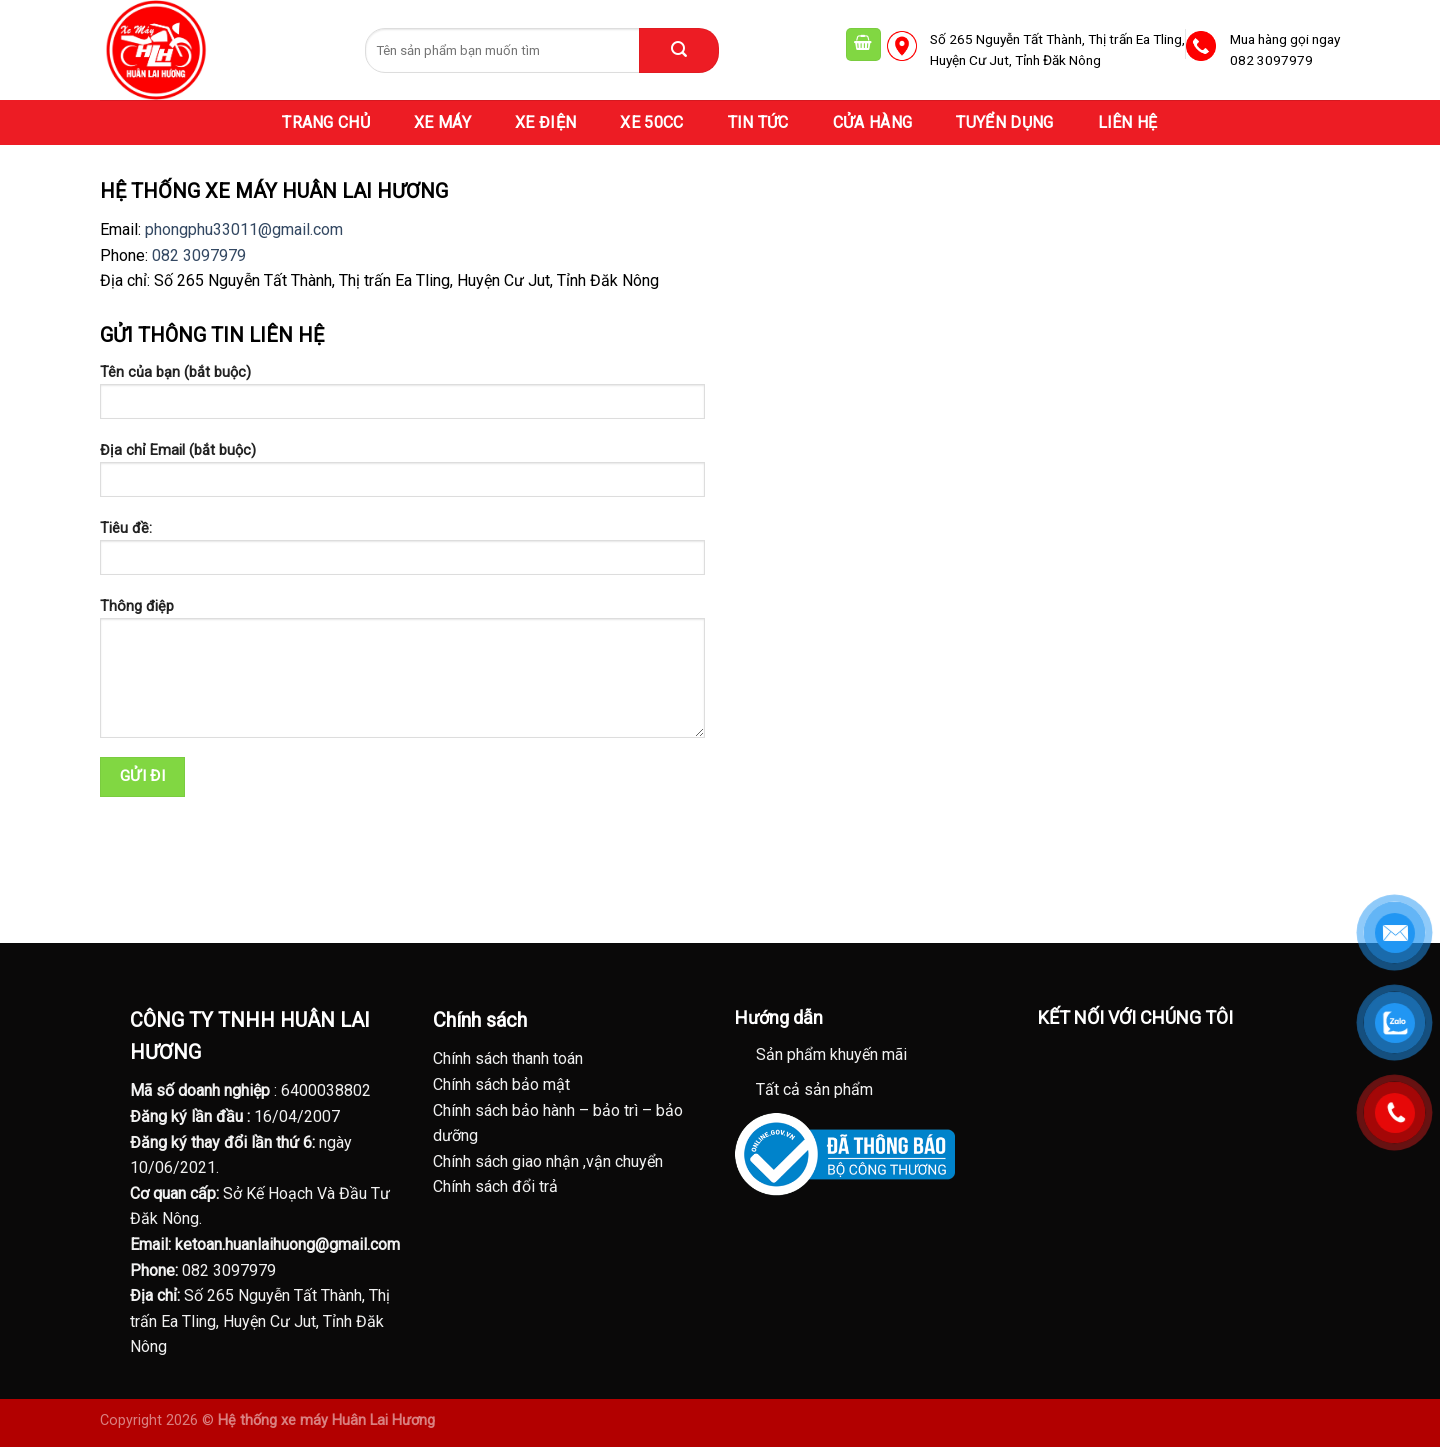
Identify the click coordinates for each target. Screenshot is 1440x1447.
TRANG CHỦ (326, 122)
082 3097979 (199, 255)
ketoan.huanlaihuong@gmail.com (287, 1244)
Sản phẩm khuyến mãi (831, 1054)
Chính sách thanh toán (508, 1058)
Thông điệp (402, 675)
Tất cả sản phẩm (814, 1089)
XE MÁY (442, 122)
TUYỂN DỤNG (1004, 122)
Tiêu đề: (402, 554)
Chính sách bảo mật (501, 1084)
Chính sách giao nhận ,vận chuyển (548, 1161)
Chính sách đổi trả (495, 1186)
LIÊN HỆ (1128, 122)
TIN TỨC (758, 122)
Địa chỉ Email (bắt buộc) (402, 476)
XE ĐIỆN (545, 122)
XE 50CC (651, 122)
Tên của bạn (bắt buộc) (402, 398)
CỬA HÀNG (873, 122)
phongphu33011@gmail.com (244, 229)
